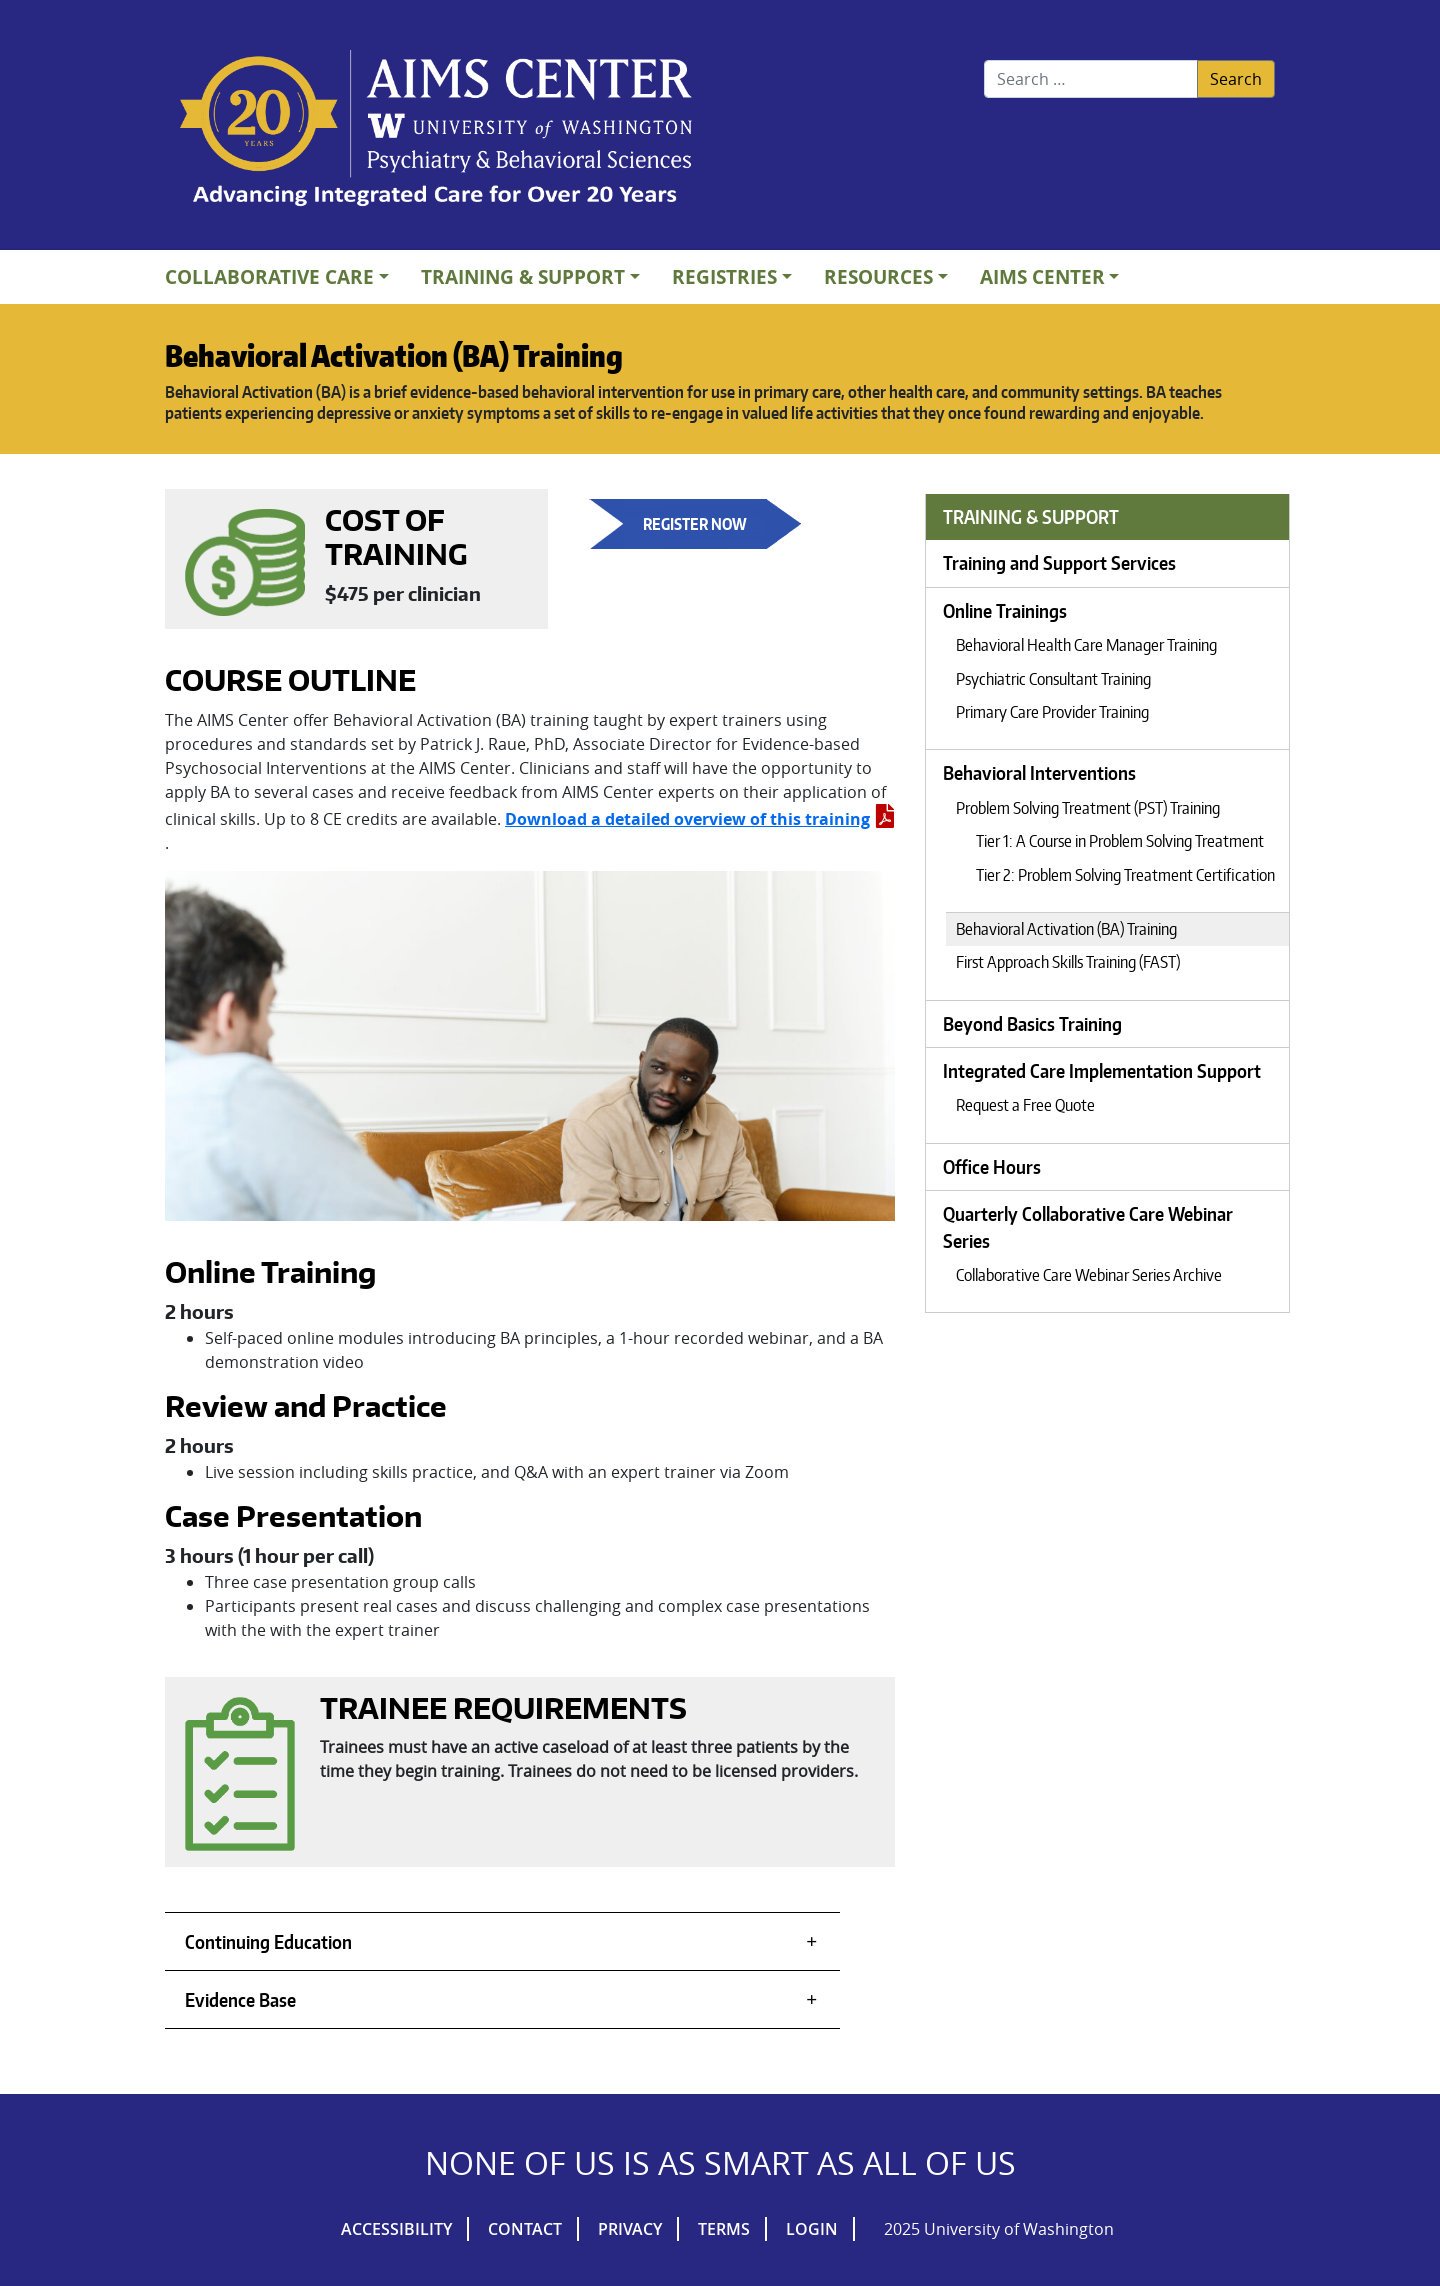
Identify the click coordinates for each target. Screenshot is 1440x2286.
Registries (724, 276)
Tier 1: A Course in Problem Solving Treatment (1120, 841)
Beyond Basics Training (1032, 1024)
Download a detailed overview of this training (699, 819)
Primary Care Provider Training (1052, 712)
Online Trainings (1005, 611)
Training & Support (523, 276)
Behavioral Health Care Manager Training (1086, 645)
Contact (525, 2229)
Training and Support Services (1059, 563)
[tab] (502, 1941)
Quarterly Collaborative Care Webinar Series (1088, 1227)
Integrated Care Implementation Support (1102, 1071)
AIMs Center (1042, 276)
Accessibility (396, 2229)
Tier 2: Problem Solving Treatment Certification (1125, 875)
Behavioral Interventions (1039, 773)
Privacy (630, 2229)
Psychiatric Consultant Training (1053, 679)
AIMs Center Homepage (436, 130)
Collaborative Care (269, 276)
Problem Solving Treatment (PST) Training (1088, 808)
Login (812, 2229)
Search (1236, 79)
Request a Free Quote (1025, 1105)
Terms (724, 2229)
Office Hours (992, 1167)
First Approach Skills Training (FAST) (1068, 962)
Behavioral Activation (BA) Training (1066, 929)
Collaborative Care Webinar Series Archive (1089, 1275)
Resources (878, 276)
